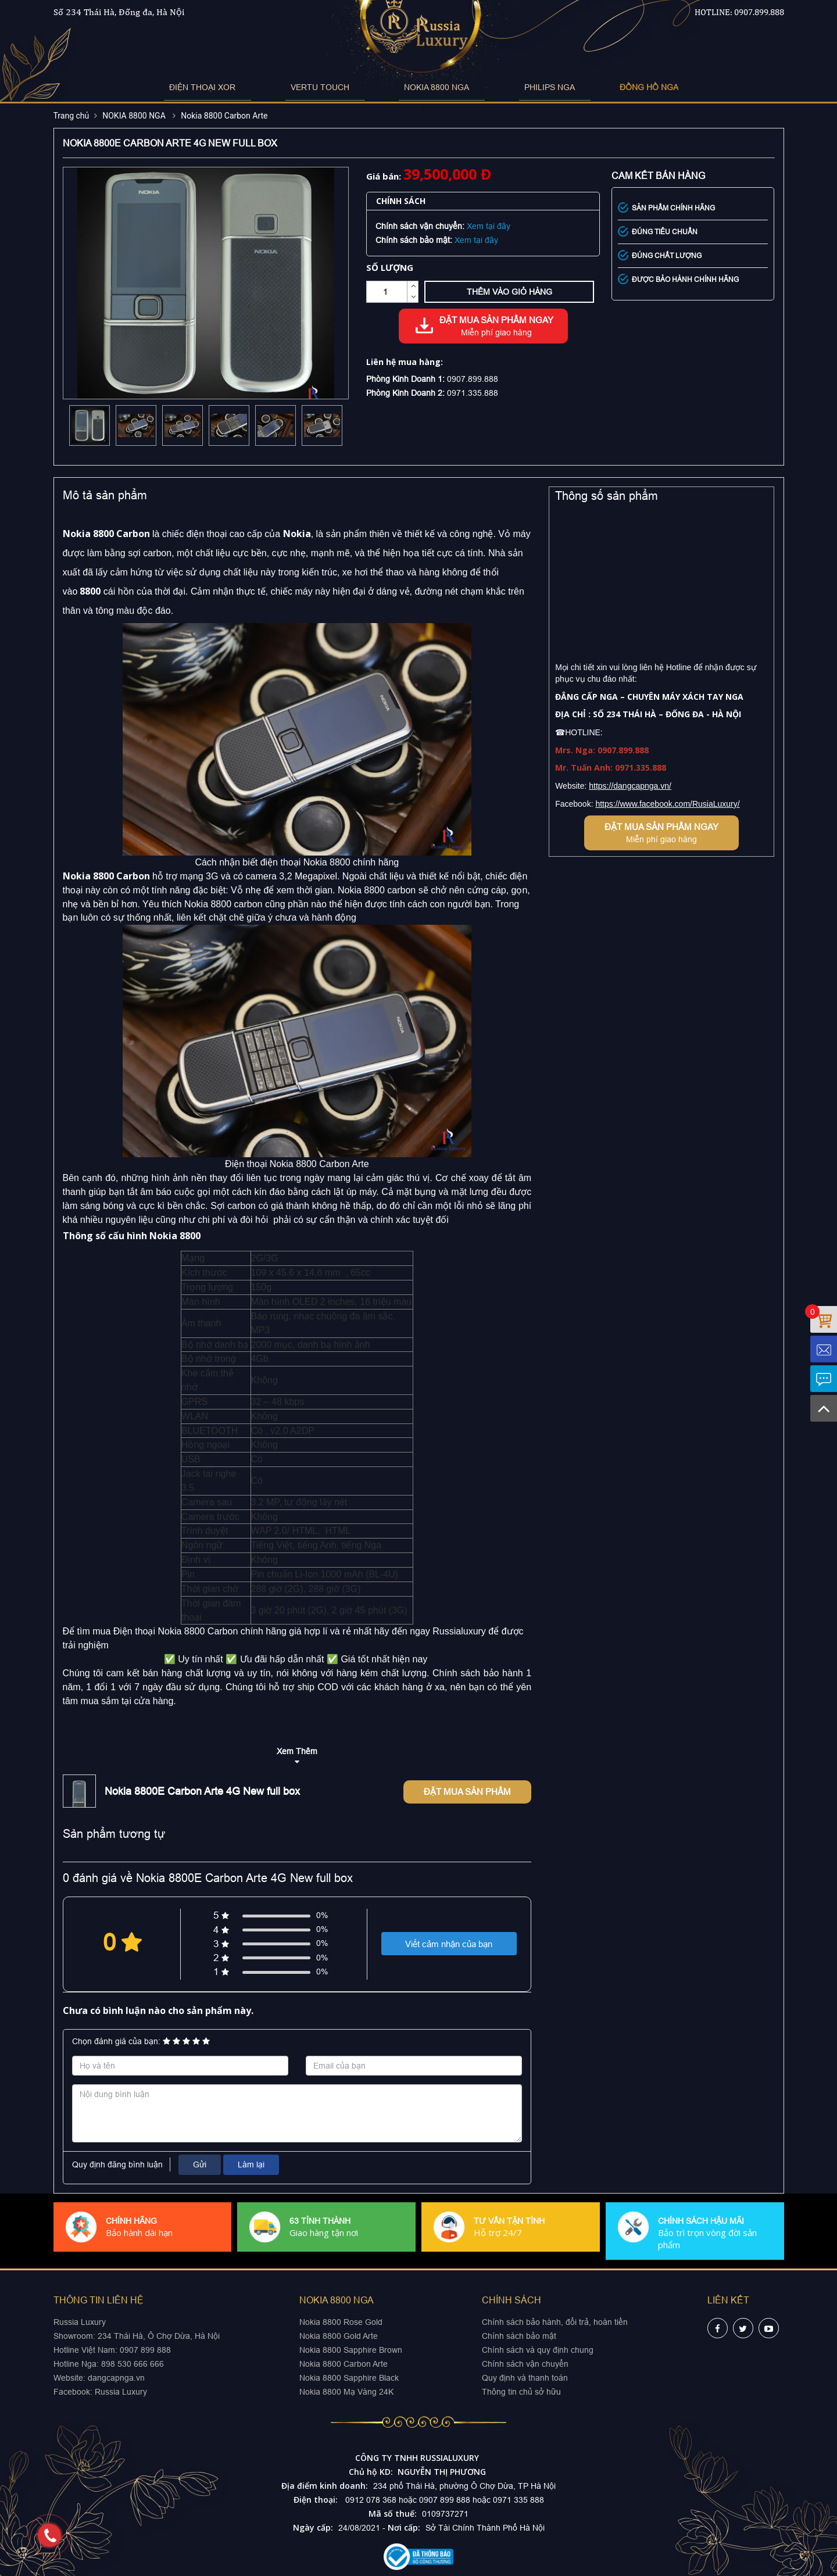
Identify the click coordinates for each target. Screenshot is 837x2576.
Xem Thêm (297, 1751)
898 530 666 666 (132, 2364)
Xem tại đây (488, 226)
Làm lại (251, 2164)
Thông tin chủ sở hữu (521, 2391)
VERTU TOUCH (335, 87)
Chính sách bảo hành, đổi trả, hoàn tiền (555, 2322)
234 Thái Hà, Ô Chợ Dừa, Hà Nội (159, 2336)
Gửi (199, 2164)
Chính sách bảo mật (519, 2336)
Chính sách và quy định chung (537, 2350)
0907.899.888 (759, 12)
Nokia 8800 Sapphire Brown (350, 2350)
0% (322, 1915)
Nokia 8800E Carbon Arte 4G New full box (202, 1791)
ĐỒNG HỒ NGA (597, 87)
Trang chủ (71, 115)
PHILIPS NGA (513, 87)
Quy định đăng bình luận (117, 2164)
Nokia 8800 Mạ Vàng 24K (346, 2391)
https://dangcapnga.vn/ (630, 785)
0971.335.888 (472, 393)
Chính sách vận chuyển (525, 2364)
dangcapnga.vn (116, 2377)
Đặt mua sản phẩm (467, 1792)
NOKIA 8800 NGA (426, 87)
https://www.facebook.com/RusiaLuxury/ (667, 803)
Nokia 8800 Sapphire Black (349, 2377)
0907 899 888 (144, 2350)
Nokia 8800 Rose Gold (340, 2322)
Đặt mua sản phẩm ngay (496, 326)
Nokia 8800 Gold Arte (338, 2336)
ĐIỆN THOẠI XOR (244, 87)
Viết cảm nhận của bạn (448, 1944)
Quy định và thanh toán (525, 2377)
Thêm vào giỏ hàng (509, 291)
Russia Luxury (121, 2391)
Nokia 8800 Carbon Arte (224, 115)
